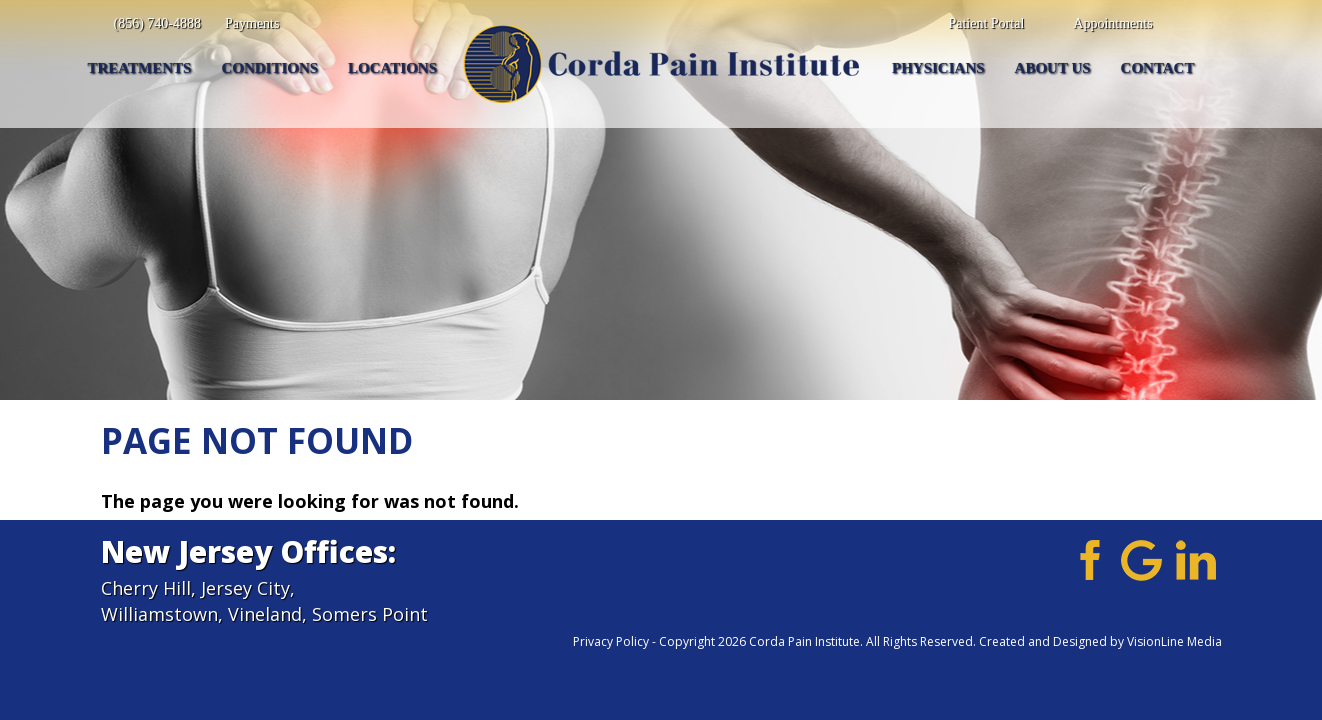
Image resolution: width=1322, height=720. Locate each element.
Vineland (265, 614)
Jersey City (245, 588)
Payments (252, 23)
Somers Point (370, 614)
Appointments (1112, 23)
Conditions (269, 68)
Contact (1158, 68)
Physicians (938, 68)
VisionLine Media (1174, 641)
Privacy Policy (611, 641)
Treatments (140, 68)
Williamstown (159, 614)
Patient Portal (986, 23)
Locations (392, 68)
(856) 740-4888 (158, 23)
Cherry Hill (146, 588)
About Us (1053, 68)
